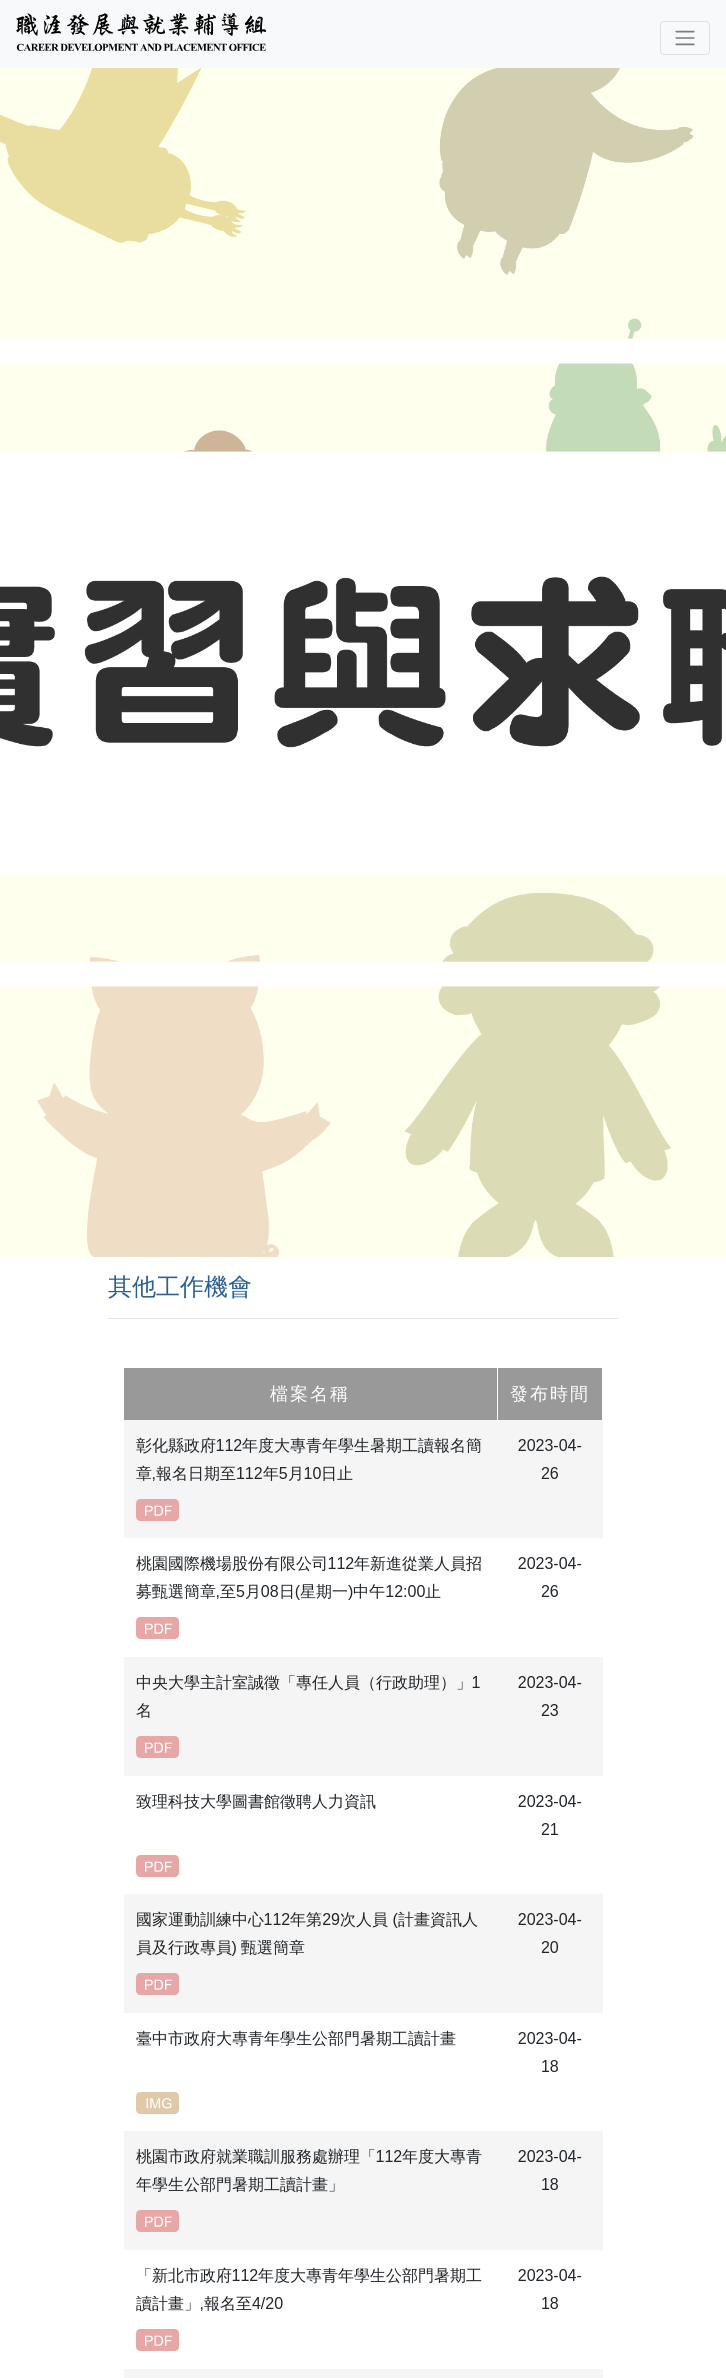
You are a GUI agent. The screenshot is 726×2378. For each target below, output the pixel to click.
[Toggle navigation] (685, 38)
